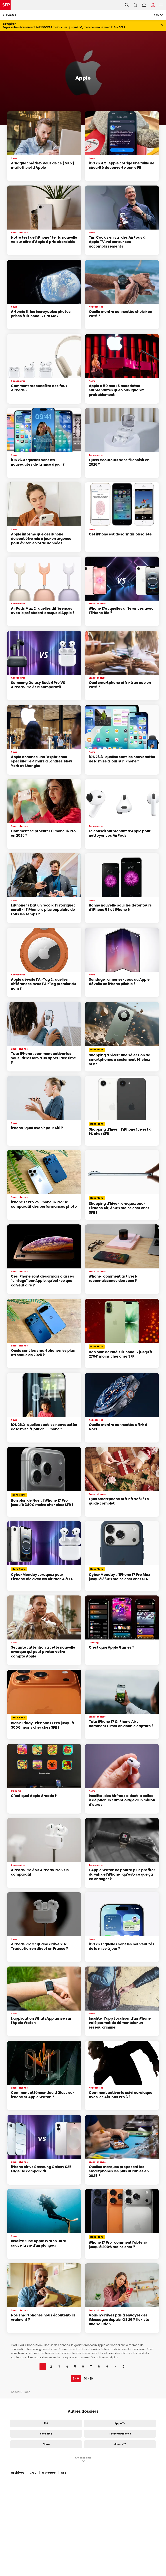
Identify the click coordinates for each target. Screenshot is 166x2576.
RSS (63, 2473)
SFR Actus (9, 15)
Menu (161, 5)
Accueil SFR (5, 5)
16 (123, 2366)
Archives (17, 2473)
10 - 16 (88, 2378)
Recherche (126, 5)
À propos (49, 2473)
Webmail (144, 5)
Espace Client (153, 5)
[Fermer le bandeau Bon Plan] (162, 25)
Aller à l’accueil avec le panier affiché (135, 5)
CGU (33, 2473)
